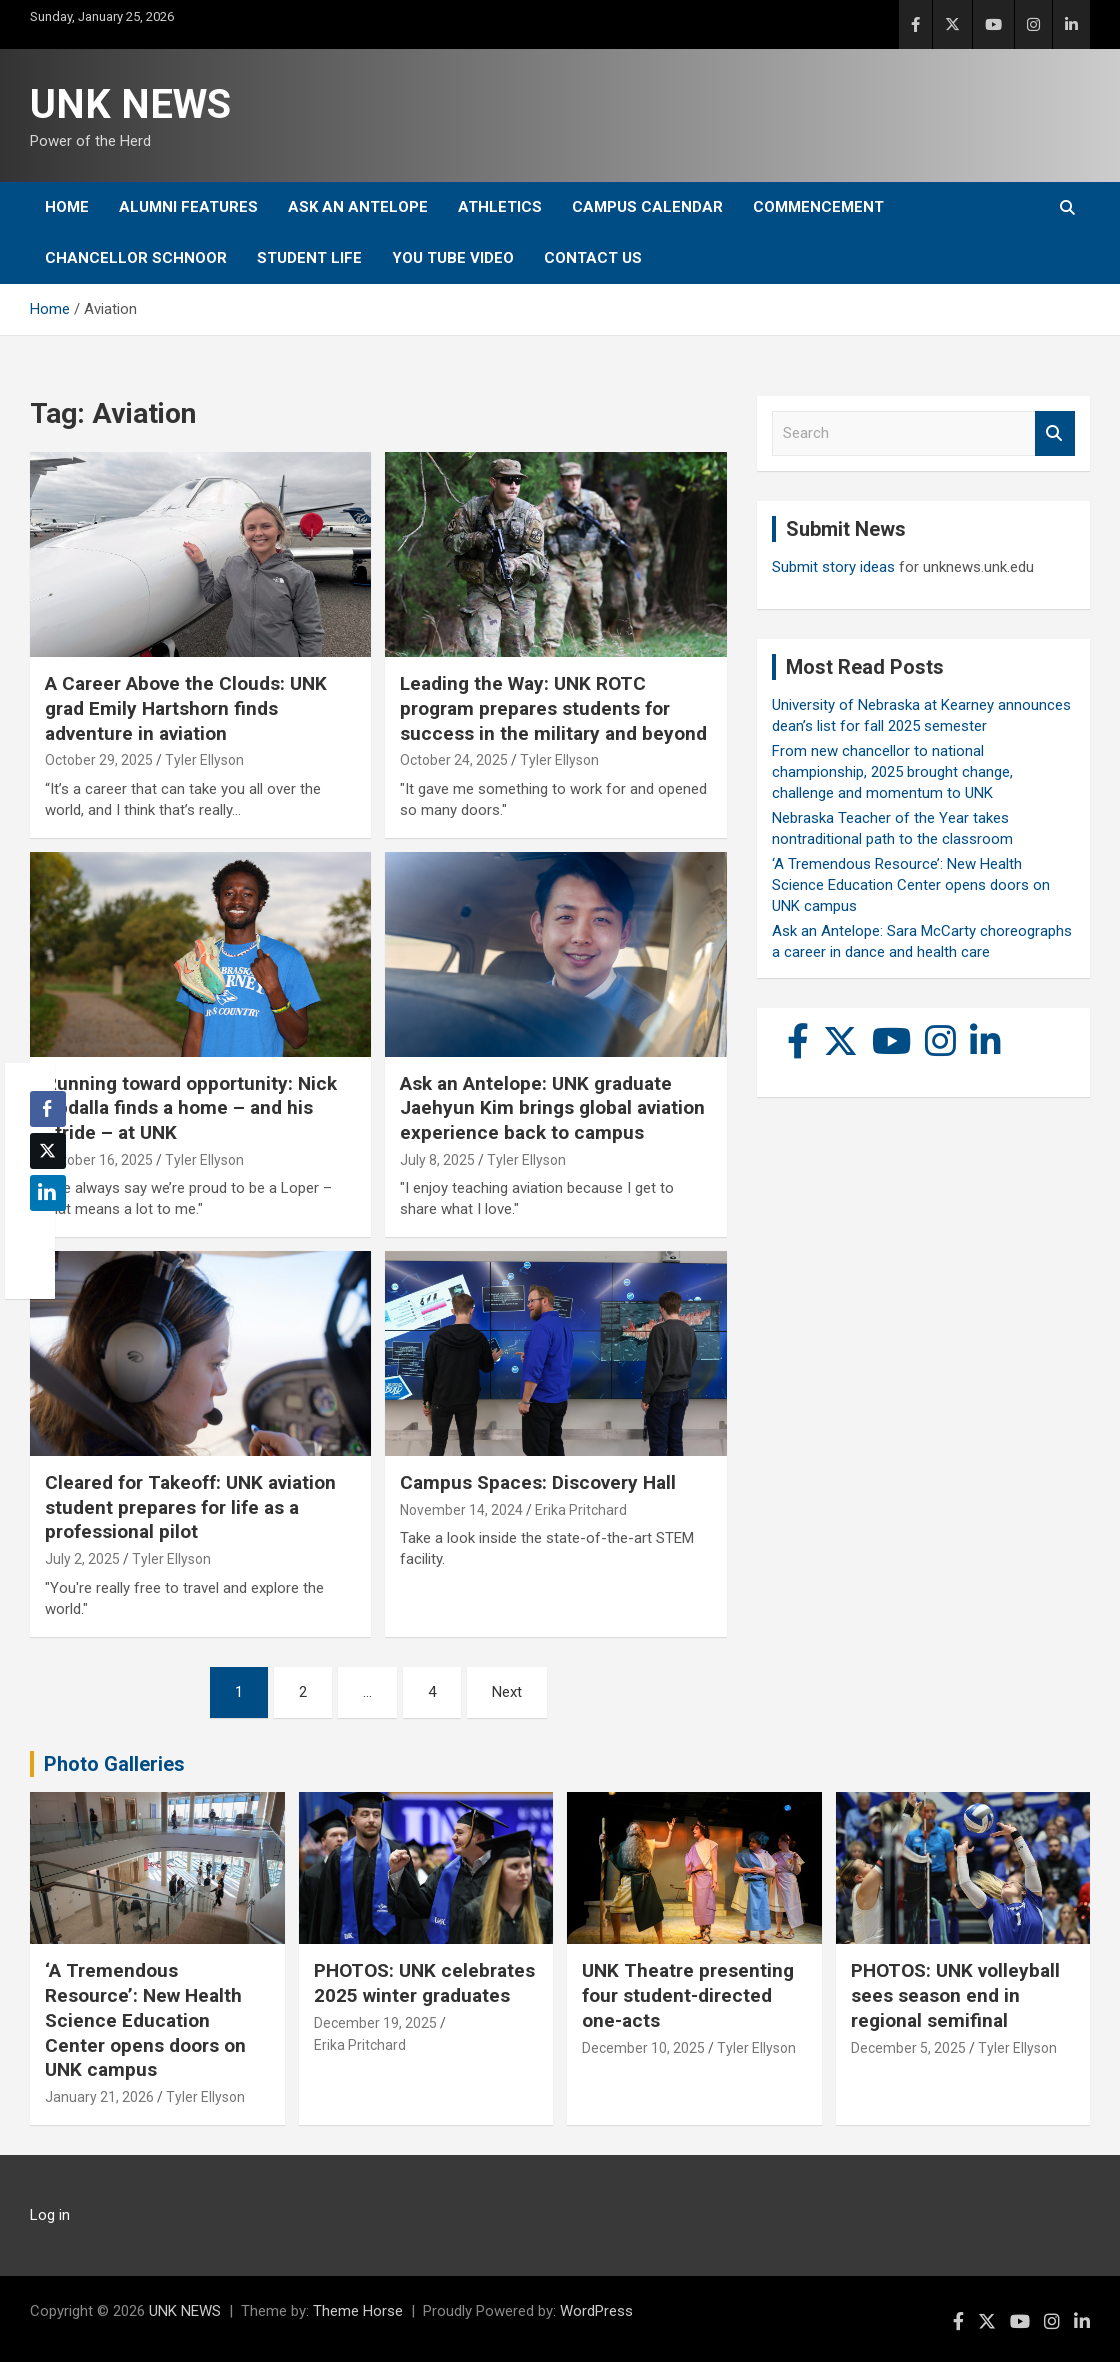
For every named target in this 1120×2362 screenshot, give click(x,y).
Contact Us (593, 258)
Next (507, 1692)
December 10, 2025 (643, 2048)
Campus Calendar (647, 207)
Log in (50, 2215)
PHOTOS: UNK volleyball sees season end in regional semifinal (955, 1995)
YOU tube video (453, 258)
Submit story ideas (833, 567)
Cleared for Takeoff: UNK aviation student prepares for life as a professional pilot (190, 1507)
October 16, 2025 (99, 1160)
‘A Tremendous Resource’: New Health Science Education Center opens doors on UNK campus (911, 885)
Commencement (818, 207)
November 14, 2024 (461, 1510)
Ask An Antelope (358, 207)
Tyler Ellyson (204, 760)
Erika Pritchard (581, 1510)
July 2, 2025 (82, 1559)
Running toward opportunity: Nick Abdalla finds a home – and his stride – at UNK (191, 1108)
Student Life (309, 258)
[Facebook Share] (48, 1109)
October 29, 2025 (99, 760)
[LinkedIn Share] (48, 1193)
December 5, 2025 (908, 2048)
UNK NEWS (130, 104)
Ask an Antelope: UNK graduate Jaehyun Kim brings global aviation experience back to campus (552, 1108)
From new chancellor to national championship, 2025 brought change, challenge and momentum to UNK (892, 772)
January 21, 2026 (99, 2097)
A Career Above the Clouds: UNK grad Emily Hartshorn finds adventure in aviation (186, 708)
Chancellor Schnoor (136, 258)
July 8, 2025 (437, 1160)
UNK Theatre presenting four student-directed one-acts (688, 1995)
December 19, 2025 (375, 2023)
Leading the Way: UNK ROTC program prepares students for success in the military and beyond (553, 708)
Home (67, 207)
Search (1055, 433)
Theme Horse (358, 2311)
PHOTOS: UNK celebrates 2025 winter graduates (424, 1983)
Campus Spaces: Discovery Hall (538, 1482)
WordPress (596, 2311)
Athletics (500, 207)
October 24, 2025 (454, 760)
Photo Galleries (114, 1764)
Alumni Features (188, 207)
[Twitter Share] (48, 1151)
